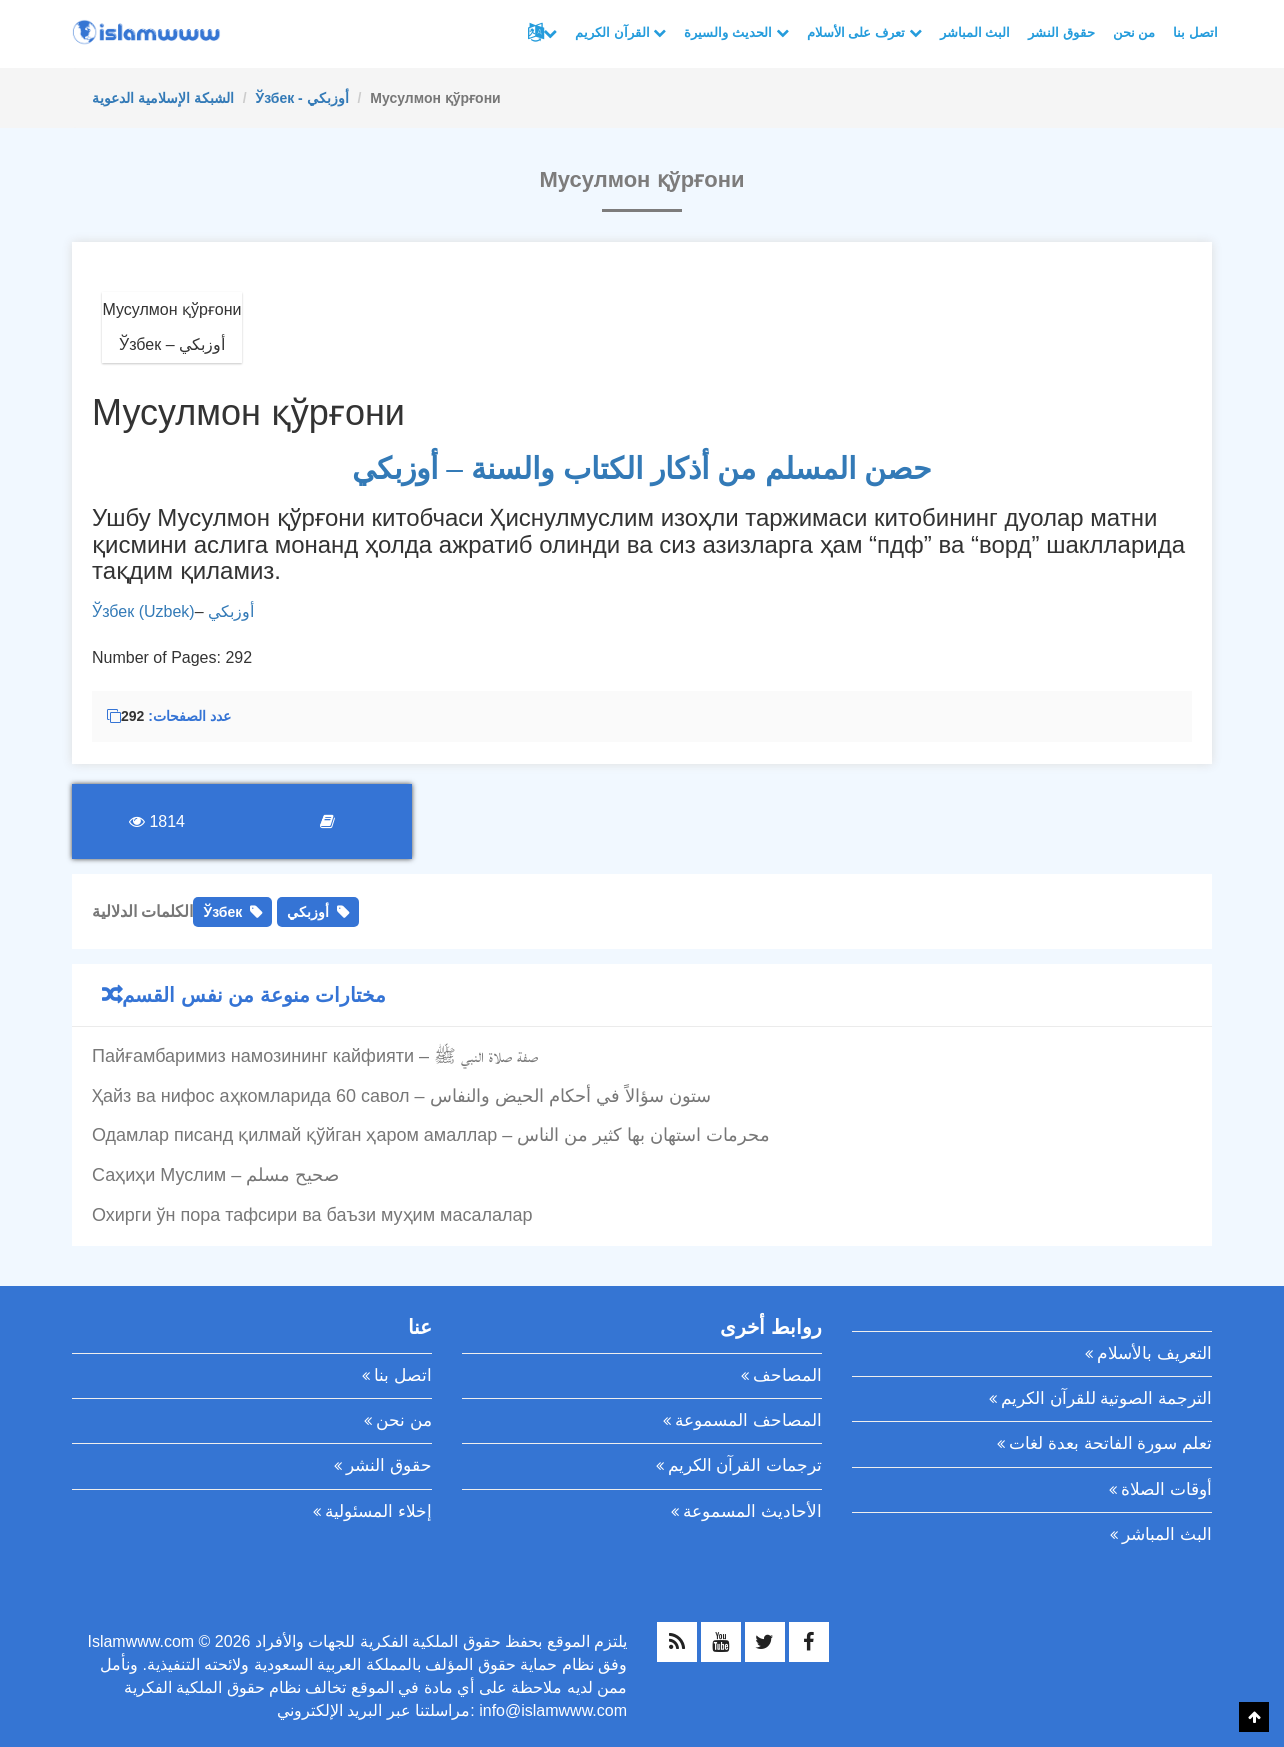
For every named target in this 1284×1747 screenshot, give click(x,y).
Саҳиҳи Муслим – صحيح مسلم (215, 1175)
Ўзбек (222, 912)
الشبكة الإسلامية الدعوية (163, 98)
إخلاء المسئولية (378, 1511)
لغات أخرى (550, 33)
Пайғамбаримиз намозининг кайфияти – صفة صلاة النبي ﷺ (315, 1056)
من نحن (1134, 32)
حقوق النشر (1061, 32)
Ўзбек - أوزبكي (301, 98)
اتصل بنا (1195, 32)
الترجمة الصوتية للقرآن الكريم (1106, 1398)
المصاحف (787, 1375)
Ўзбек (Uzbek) (143, 611)
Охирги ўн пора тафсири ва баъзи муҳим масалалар (312, 1215)
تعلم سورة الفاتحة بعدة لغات (1110, 1443)
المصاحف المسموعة (748, 1420)
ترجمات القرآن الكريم (745, 1465)
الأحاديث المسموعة (752, 1511)
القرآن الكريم (620, 32)
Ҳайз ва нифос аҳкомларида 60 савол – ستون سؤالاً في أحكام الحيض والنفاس (401, 1096)
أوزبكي (231, 611)
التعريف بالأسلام (1154, 1353)
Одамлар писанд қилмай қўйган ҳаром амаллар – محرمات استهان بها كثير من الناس (431, 1135)
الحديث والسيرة (736, 32)
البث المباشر (975, 32)
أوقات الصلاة (1166, 1489)
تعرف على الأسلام (864, 32)
